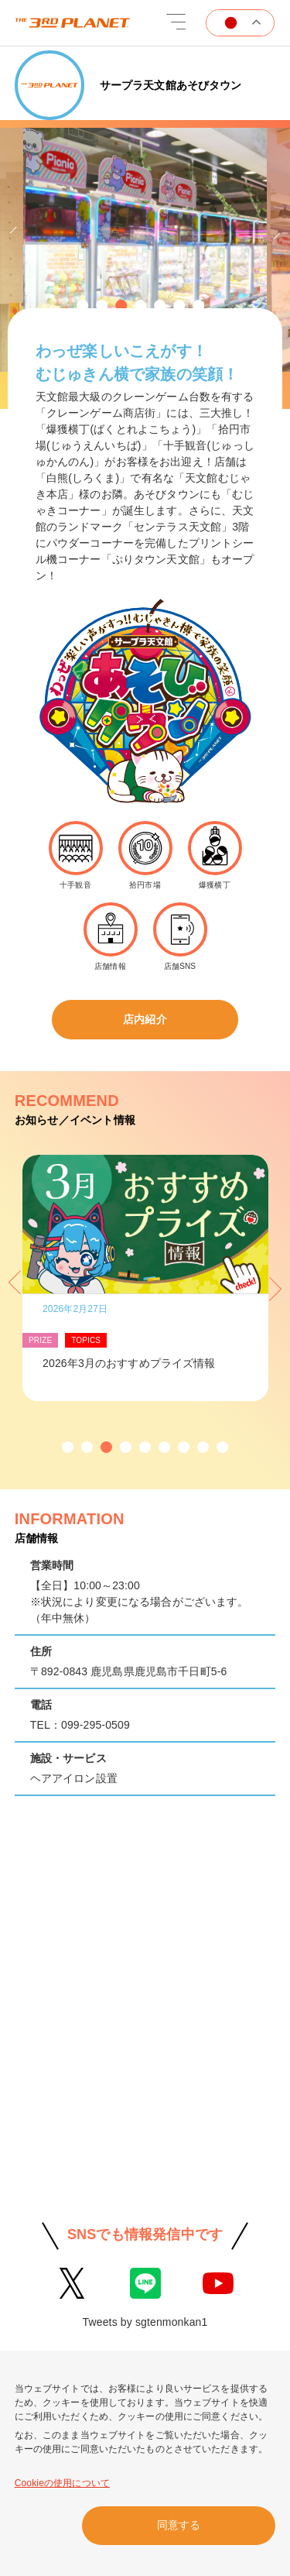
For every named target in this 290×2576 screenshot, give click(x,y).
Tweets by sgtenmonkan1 (145, 2322)
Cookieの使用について (62, 2483)
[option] (145, 254)
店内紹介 (145, 1019)
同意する (178, 2525)
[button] (82, 305)
